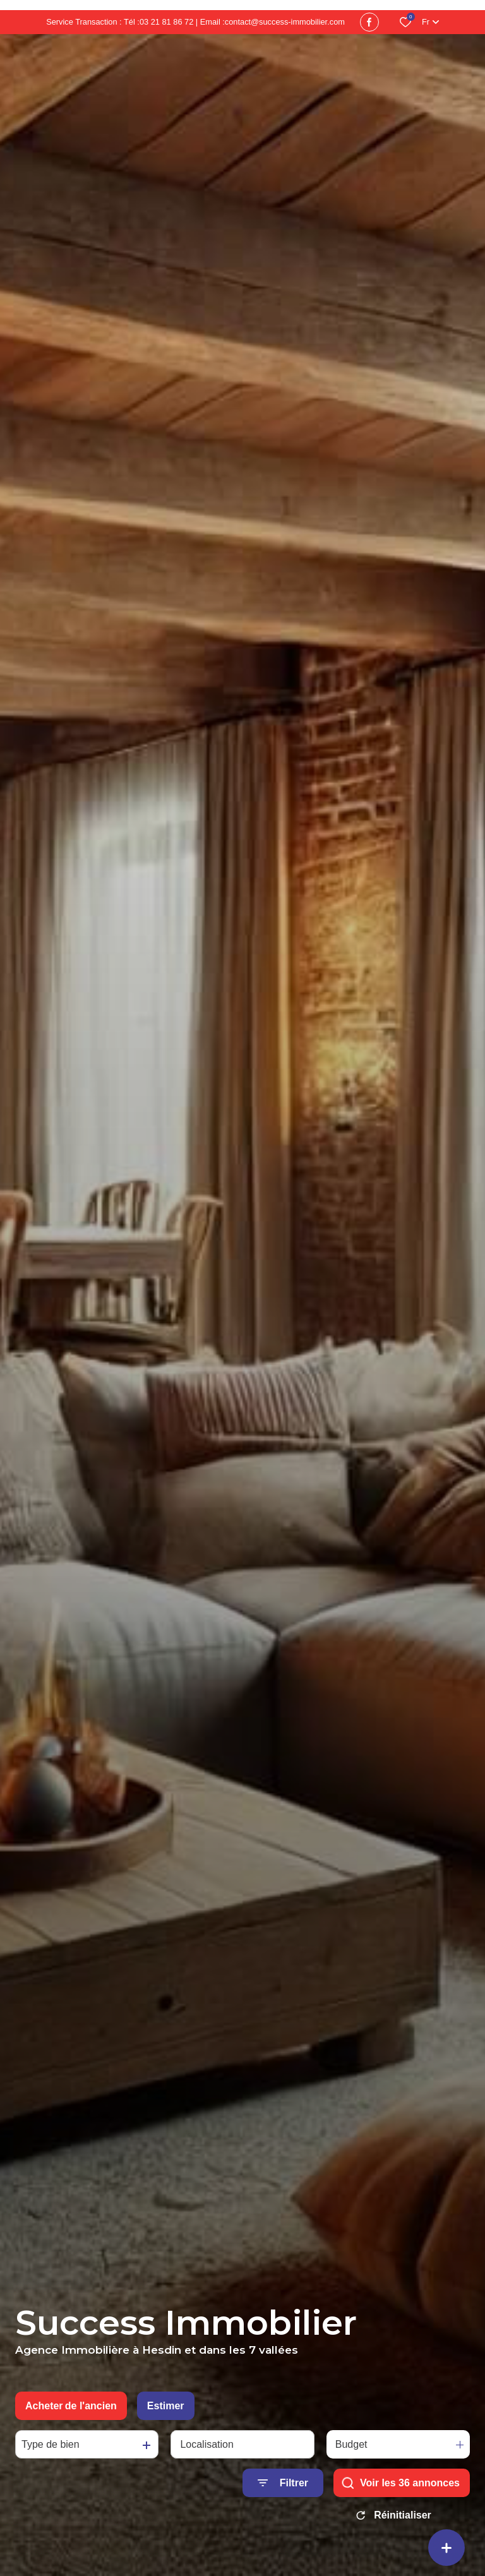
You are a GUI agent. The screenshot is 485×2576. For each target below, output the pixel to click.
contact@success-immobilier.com (285, 22)
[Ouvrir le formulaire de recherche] (282, 2483)
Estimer (165, 2405)
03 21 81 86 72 (166, 22)
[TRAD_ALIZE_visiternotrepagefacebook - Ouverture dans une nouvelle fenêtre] (369, 22)
